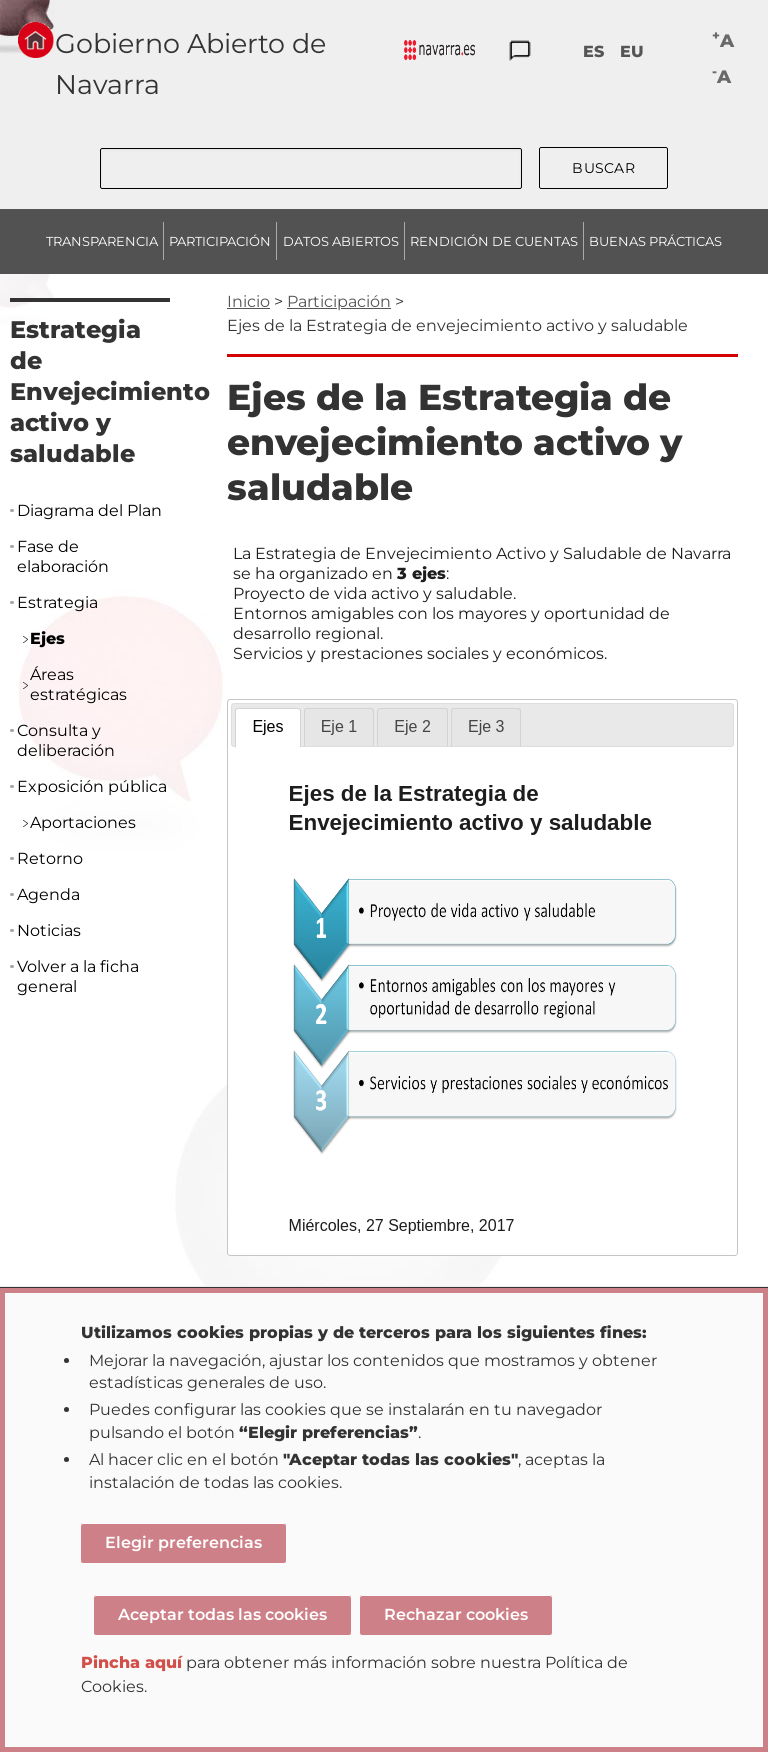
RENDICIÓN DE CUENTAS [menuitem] (494, 241)
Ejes (267, 726)
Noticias (49, 930)
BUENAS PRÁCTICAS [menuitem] (655, 241)
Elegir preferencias (183, 1542)
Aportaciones (83, 822)
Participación (339, 301)
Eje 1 (339, 726)
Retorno (50, 858)
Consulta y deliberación (66, 740)
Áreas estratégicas (78, 684)
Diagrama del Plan (89, 510)
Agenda (48, 894)
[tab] (267, 727)
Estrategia (57, 602)
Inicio (248, 301)
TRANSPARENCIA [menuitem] (102, 241)
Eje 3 (486, 726)
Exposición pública (92, 786)
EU (632, 51)
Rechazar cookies (456, 1614)
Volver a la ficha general (78, 976)
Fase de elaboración (63, 556)
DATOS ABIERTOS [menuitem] (341, 241)
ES (593, 51)
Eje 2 (412, 726)
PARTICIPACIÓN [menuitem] (220, 241)
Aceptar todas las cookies (222, 1614)
